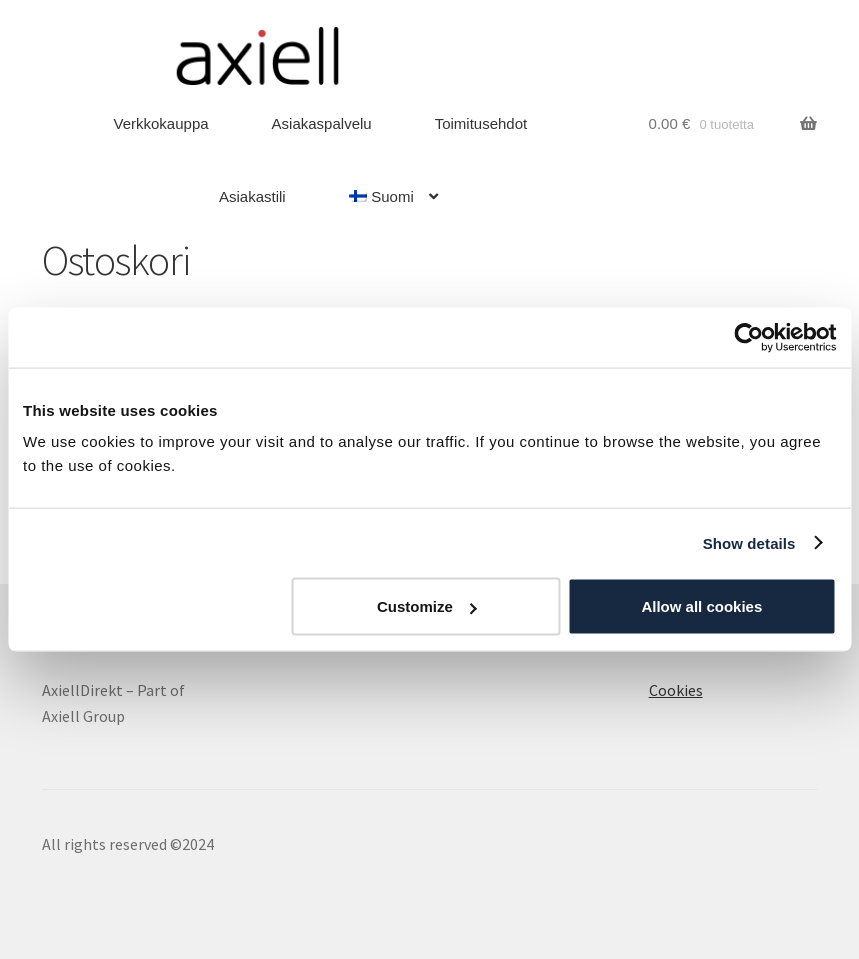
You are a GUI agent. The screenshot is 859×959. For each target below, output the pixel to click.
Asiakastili (252, 196)
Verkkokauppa (161, 123)
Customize (427, 606)
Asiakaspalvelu (322, 123)
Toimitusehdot (481, 123)
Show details (749, 542)
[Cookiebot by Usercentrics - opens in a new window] (748, 337)
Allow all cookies (701, 606)
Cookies (676, 690)
